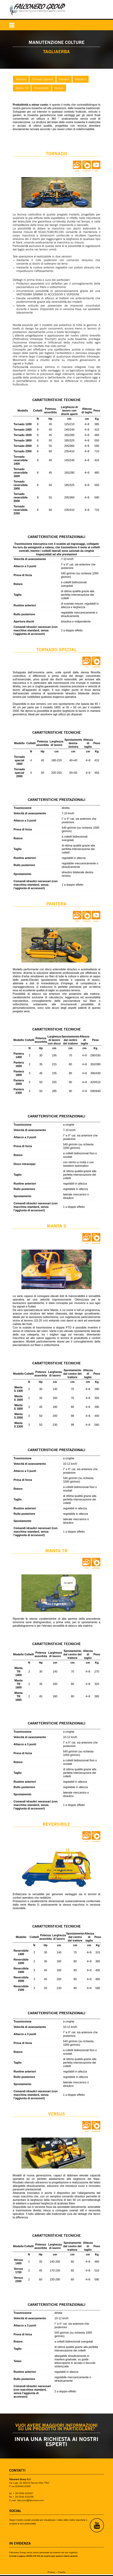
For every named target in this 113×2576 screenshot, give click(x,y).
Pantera (64, 79)
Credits (61, 2572)
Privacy (51, 2572)
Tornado (21, 79)
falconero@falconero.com (30, 2500)
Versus (59, 88)
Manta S (80, 79)
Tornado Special (42, 79)
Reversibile (41, 88)
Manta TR (22, 88)
